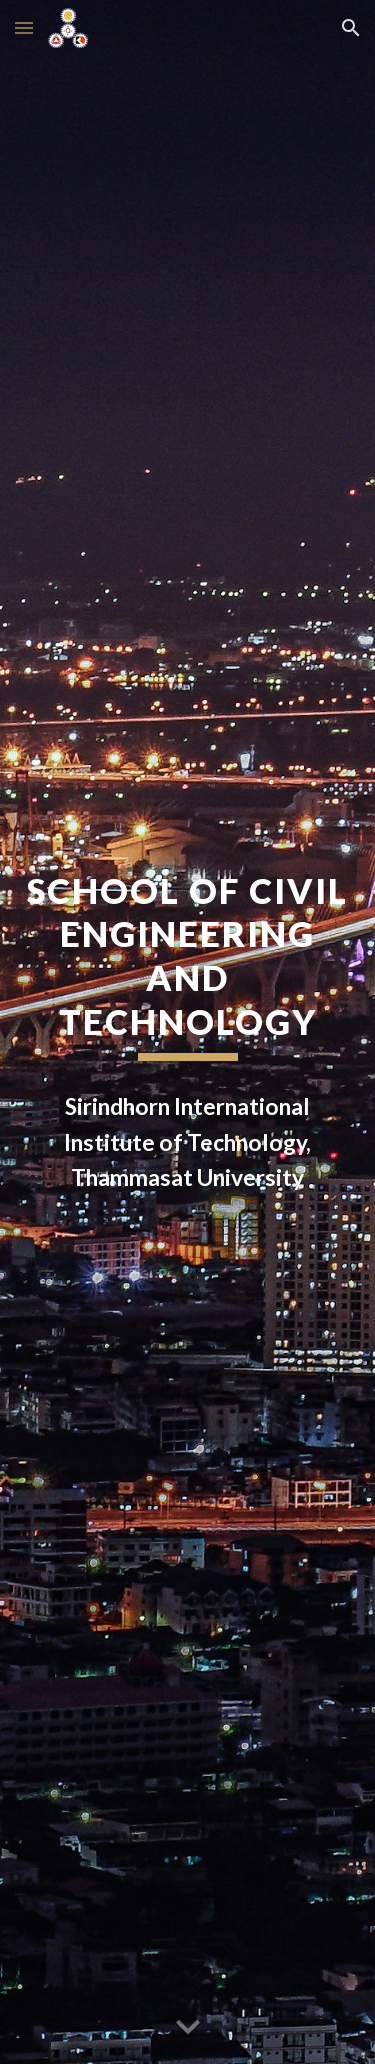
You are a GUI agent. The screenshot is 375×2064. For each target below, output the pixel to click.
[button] (24, 27)
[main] (188, 965)
